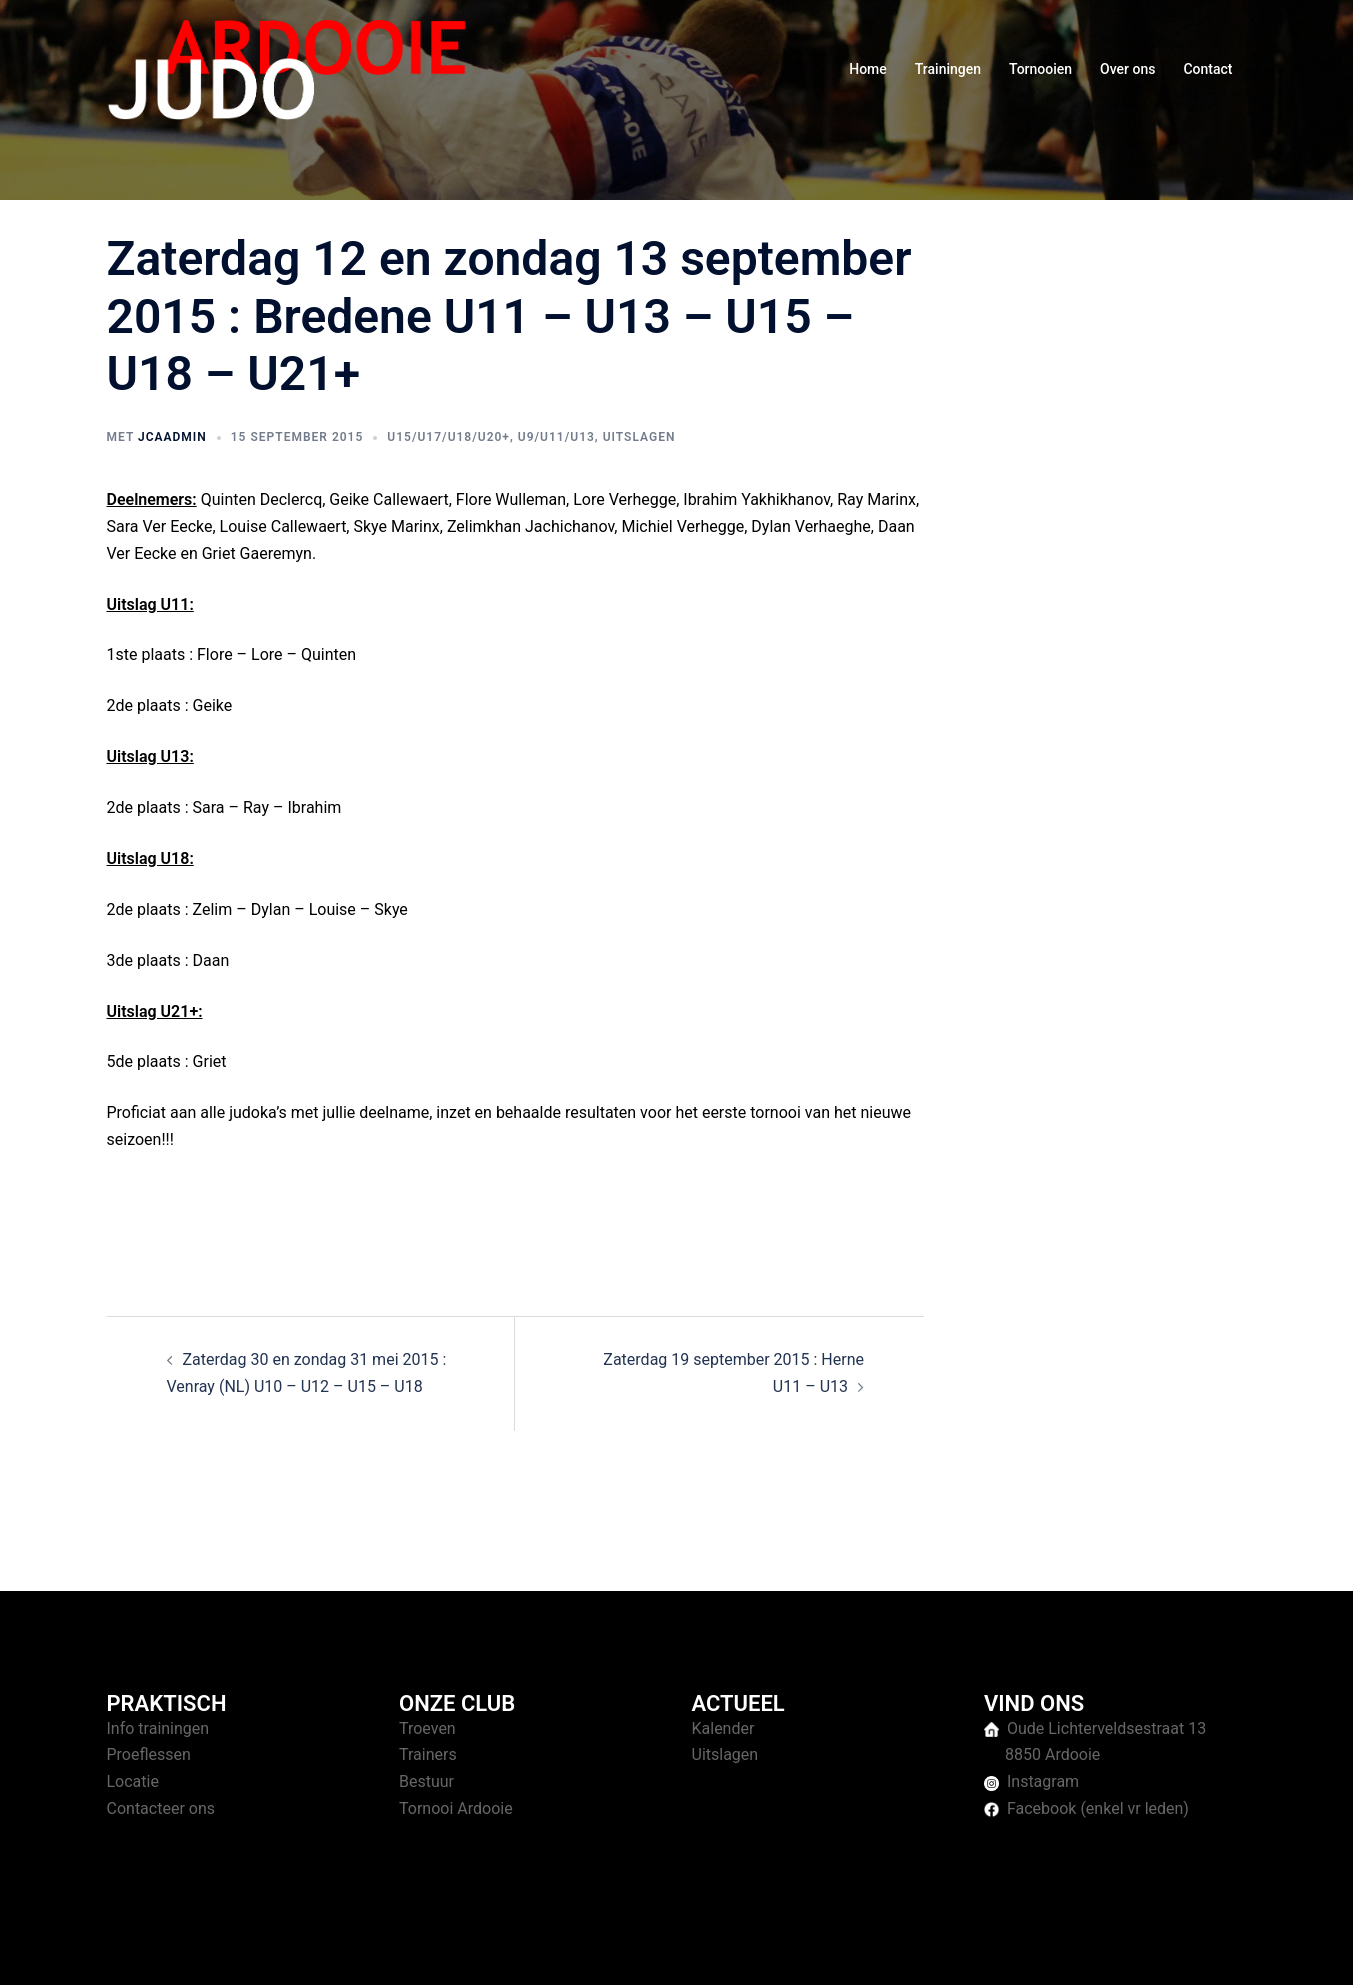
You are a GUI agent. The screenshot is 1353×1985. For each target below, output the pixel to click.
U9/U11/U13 (556, 437)
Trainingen (948, 69)
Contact (1207, 69)
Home (868, 69)
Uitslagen (639, 437)
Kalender (723, 1728)
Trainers (428, 1754)
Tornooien (1040, 69)
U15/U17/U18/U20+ (448, 437)
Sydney (494, 1950)
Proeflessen (149, 1754)
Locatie (133, 1781)
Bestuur (426, 1781)
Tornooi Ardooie (456, 1808)
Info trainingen (158, 1728)
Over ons (1127, 69)
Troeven (427, 1728)
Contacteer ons (161, 1808)
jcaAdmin (172, 437)
